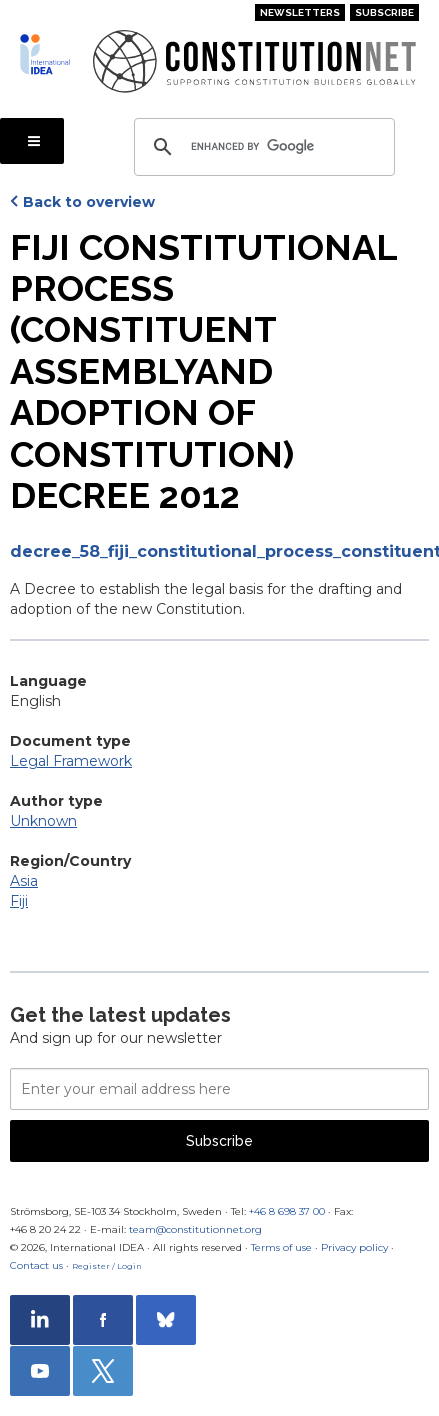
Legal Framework (71, 761)
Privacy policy (354, 1247)
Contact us (36, 1265)
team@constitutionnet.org (195, 1229)
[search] (261, 147)
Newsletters (300, 12)
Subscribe (384, 12)
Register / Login (107, 1266)
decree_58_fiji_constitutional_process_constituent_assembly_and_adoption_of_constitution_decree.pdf (219, 551)
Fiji (19, 901)
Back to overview (89, 202)
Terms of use (281, 1247)
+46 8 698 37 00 (287, 1211)
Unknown (43, 821)
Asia (24, 881)
